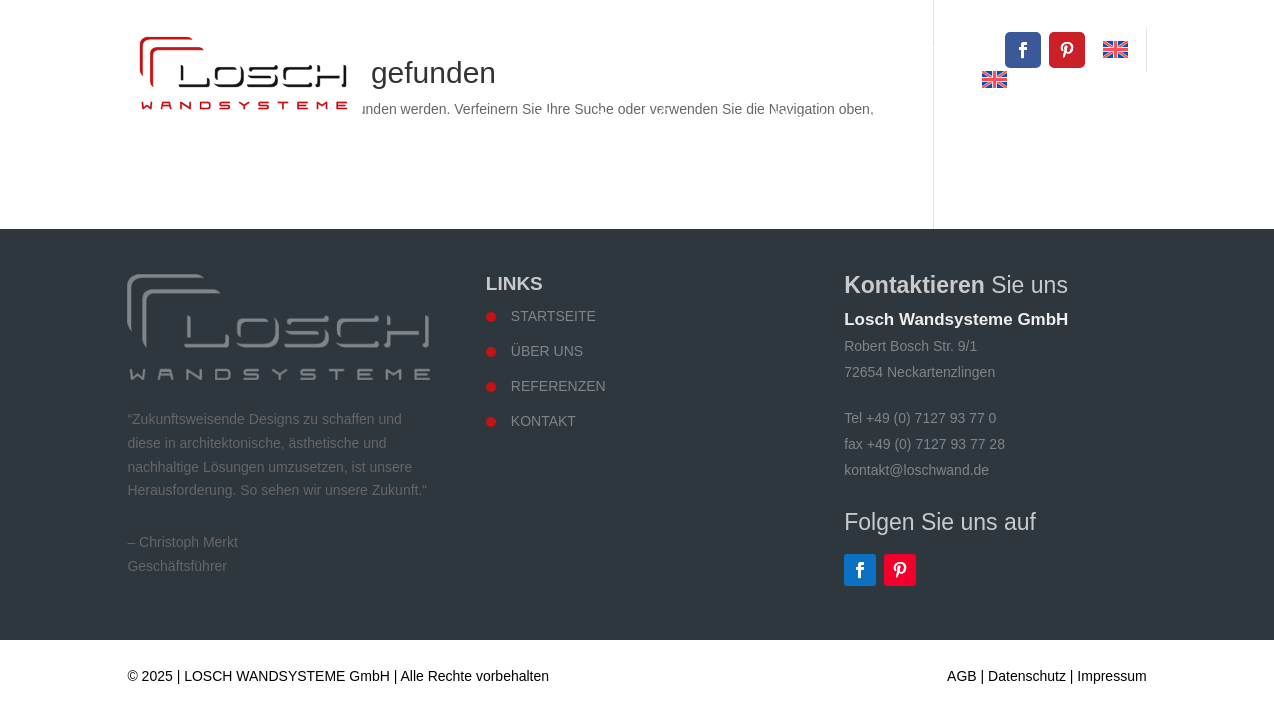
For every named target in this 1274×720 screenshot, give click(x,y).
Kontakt (1105, 117)
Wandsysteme (835, 117)
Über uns (696, 117)
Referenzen (984, 117)
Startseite (578, 117)
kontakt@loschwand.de (916, 49)
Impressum (1111, 676)
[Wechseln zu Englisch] (1115, 50)
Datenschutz (1027, 676)
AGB (962, 676)
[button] (44, 676)
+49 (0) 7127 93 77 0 (729, 49)
